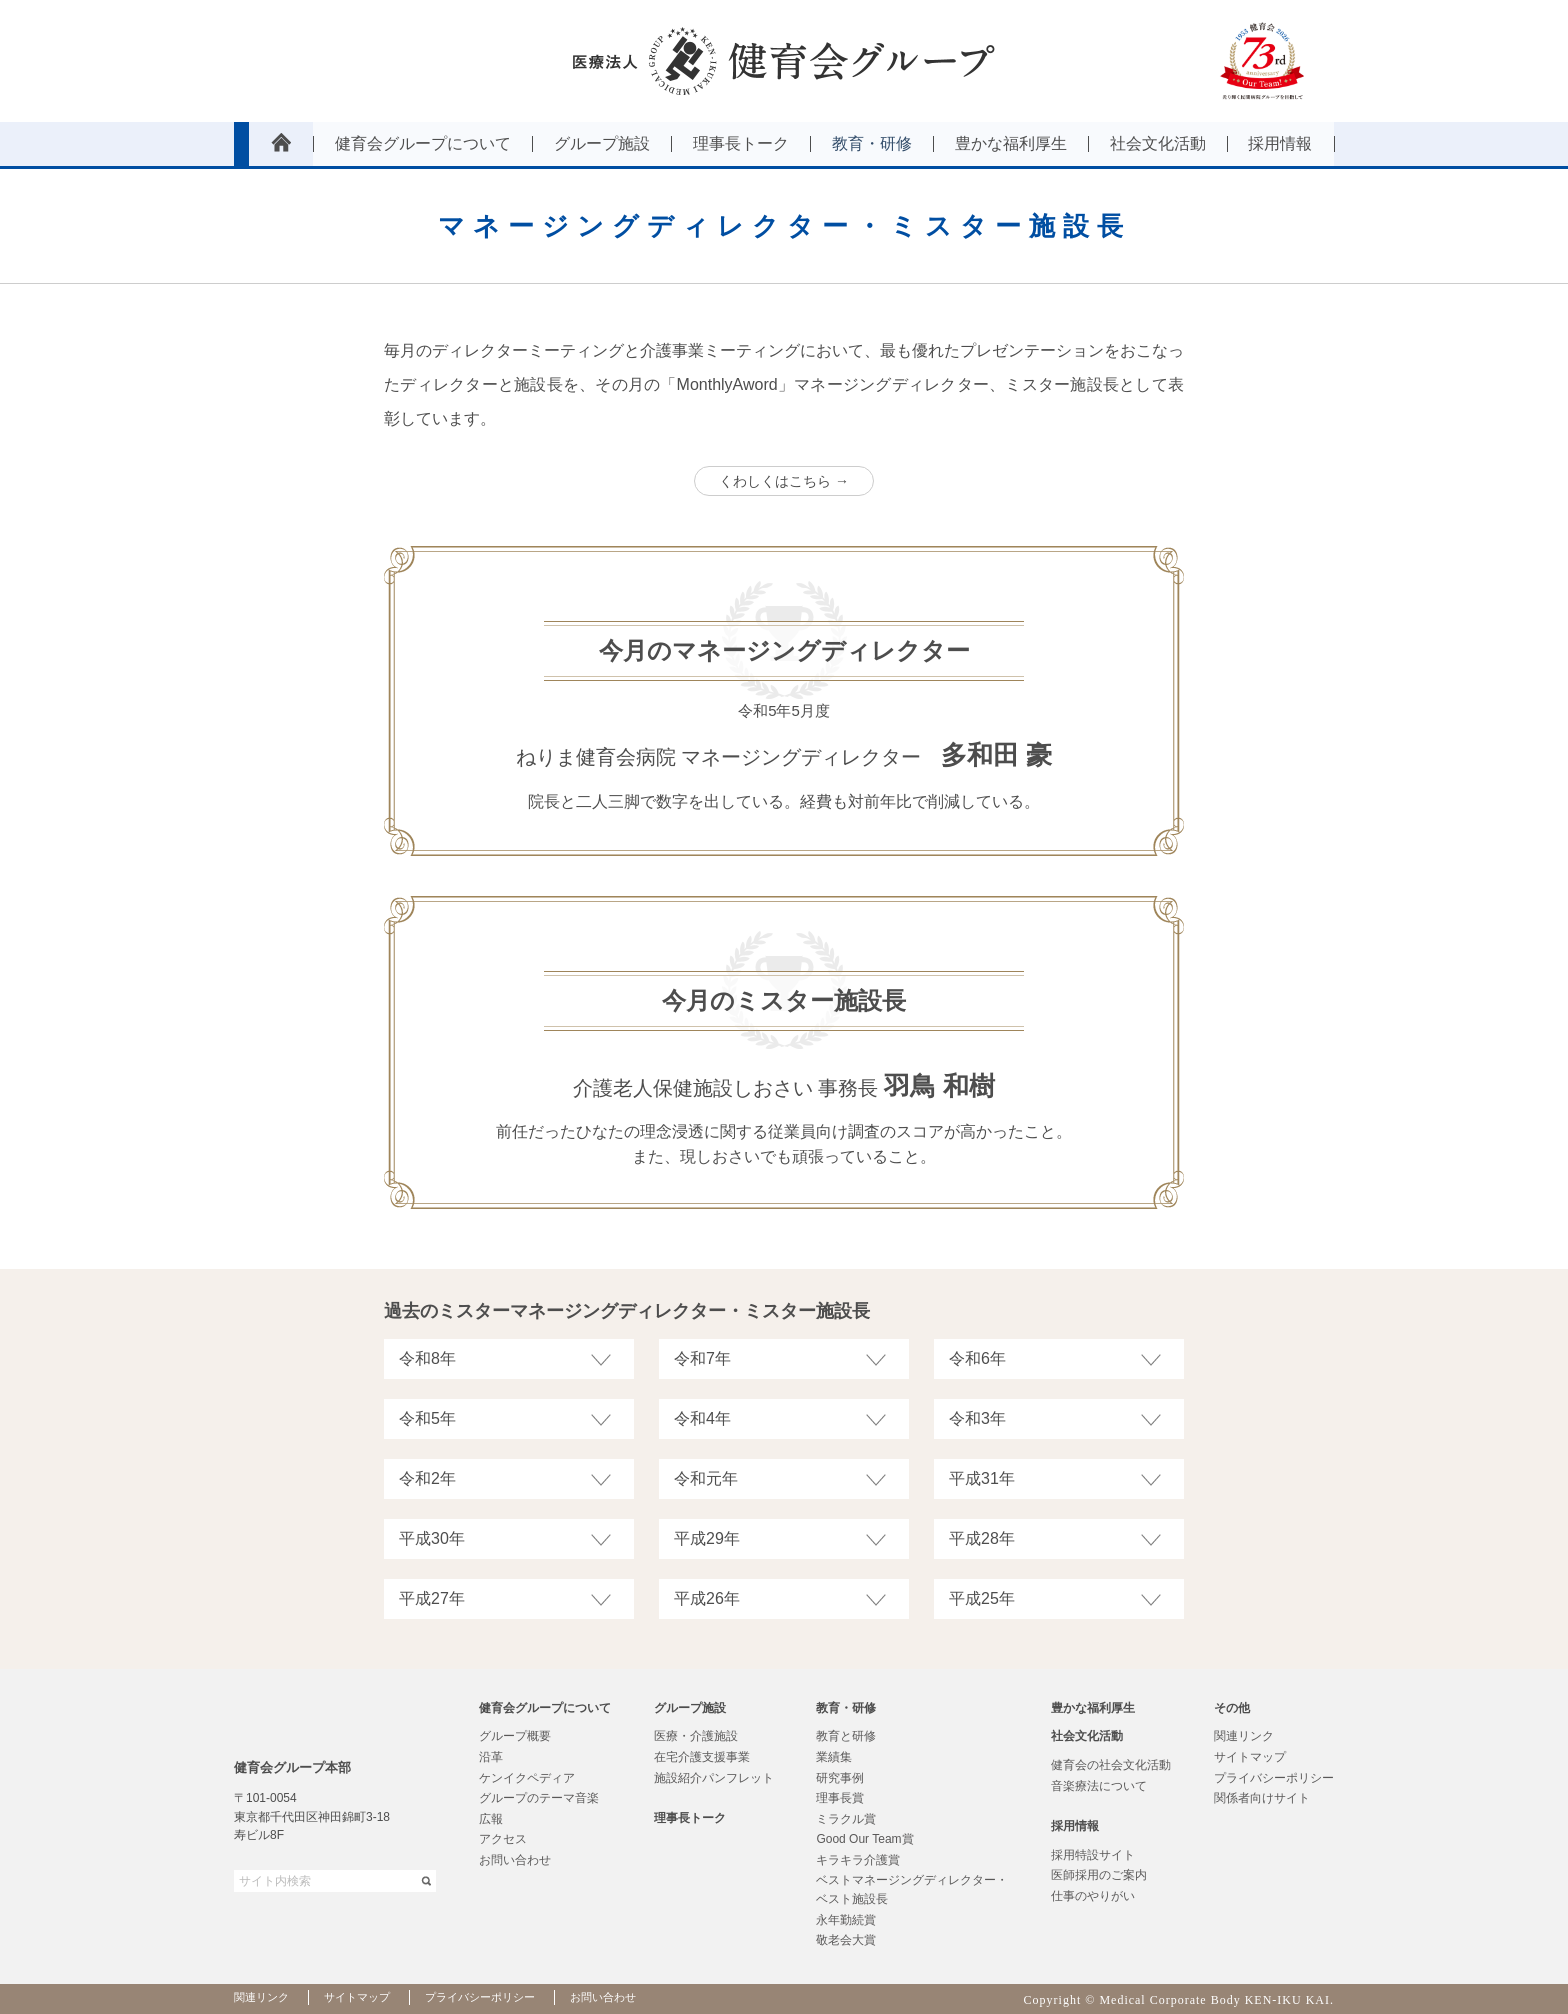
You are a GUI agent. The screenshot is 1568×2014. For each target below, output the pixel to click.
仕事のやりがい (1093, 1896)
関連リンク (1244, 1736)
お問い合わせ (515, 1860)
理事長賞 (840, 1798)
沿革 (491, 1757)
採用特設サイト (1093, 1855)
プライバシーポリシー (1274, 1778)
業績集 (834, 1757)
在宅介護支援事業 (702, 1757)
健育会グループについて (545, 1708)
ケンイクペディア (527, 1778)
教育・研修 (846, 1708)
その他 (1232, 1708)
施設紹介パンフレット (714, 1778)
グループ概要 (515, 1736)
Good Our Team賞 (864, 1839)
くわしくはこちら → (784, 481)
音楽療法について (1099, 1786)
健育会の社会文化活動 (1111, 1765)
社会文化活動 (1087, 1736)
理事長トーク (690, 1818)
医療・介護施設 (696, 1736)
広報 (491, 1819)
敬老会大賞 (846, 1940)
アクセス (503, 1839)
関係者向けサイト (1262, 1798)
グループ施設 (690, 1708)
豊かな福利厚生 (1093, 1708)
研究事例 (840, 1778)
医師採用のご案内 (1099, 1875)
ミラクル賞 (846, 1819)
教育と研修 (846, 1736)
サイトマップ (1250, 1757)
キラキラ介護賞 (858, 1860)
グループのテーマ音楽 (539, 1798)
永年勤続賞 (846, 1920)
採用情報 (1075, 1826)
